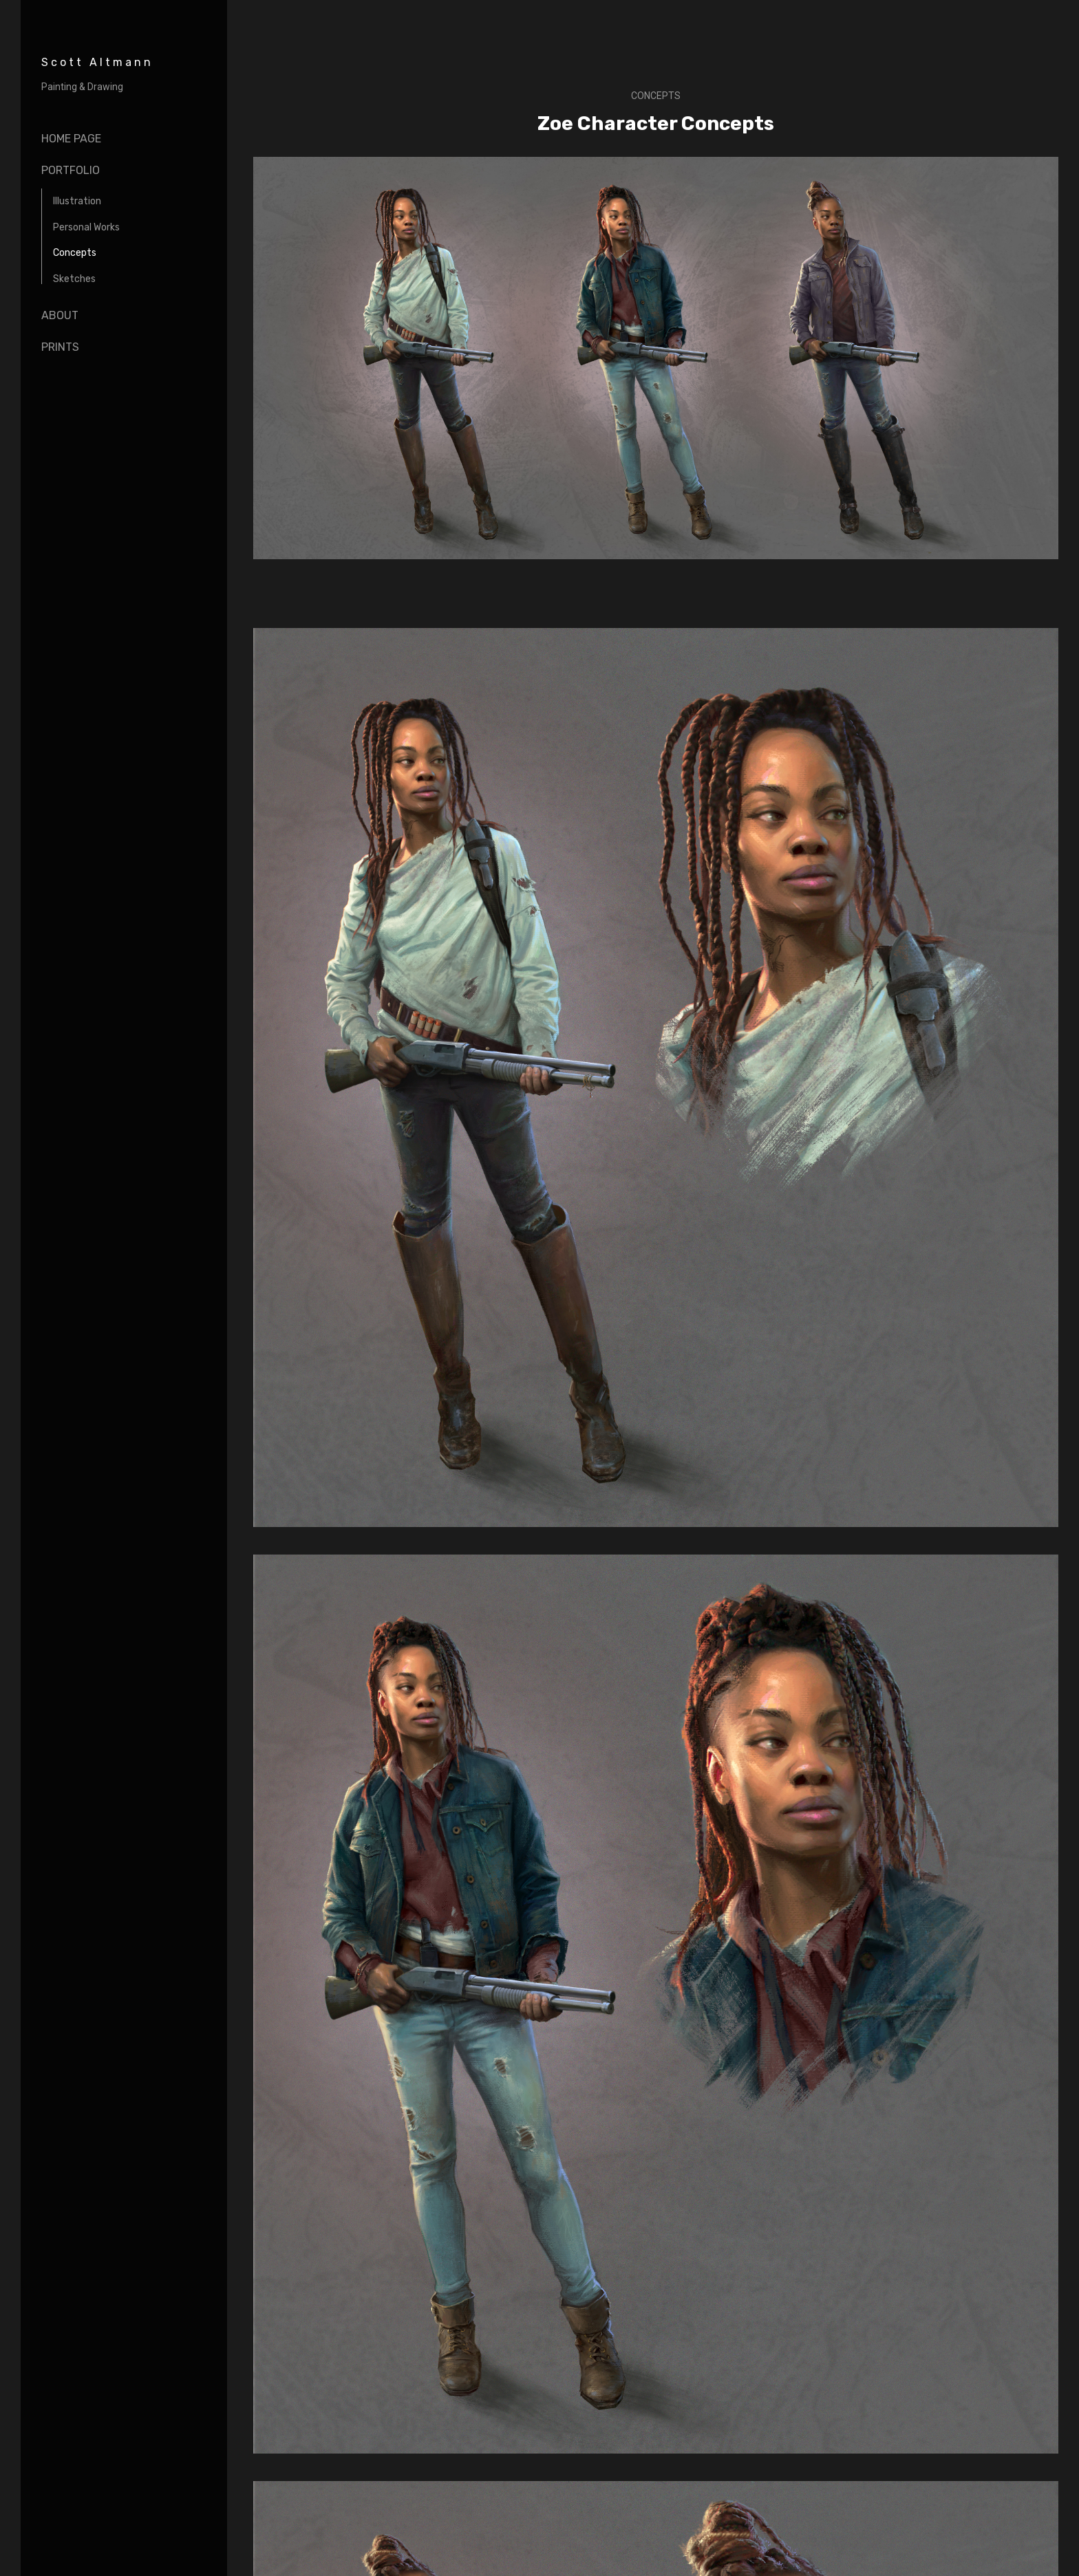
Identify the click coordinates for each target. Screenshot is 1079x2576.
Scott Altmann (97, 62)
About (59, 315)
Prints (60, 347)
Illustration (77, 201)
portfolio (70, 170)
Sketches (74, 279)
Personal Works (86, 227)
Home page (71, 138)
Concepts (74, 253)
